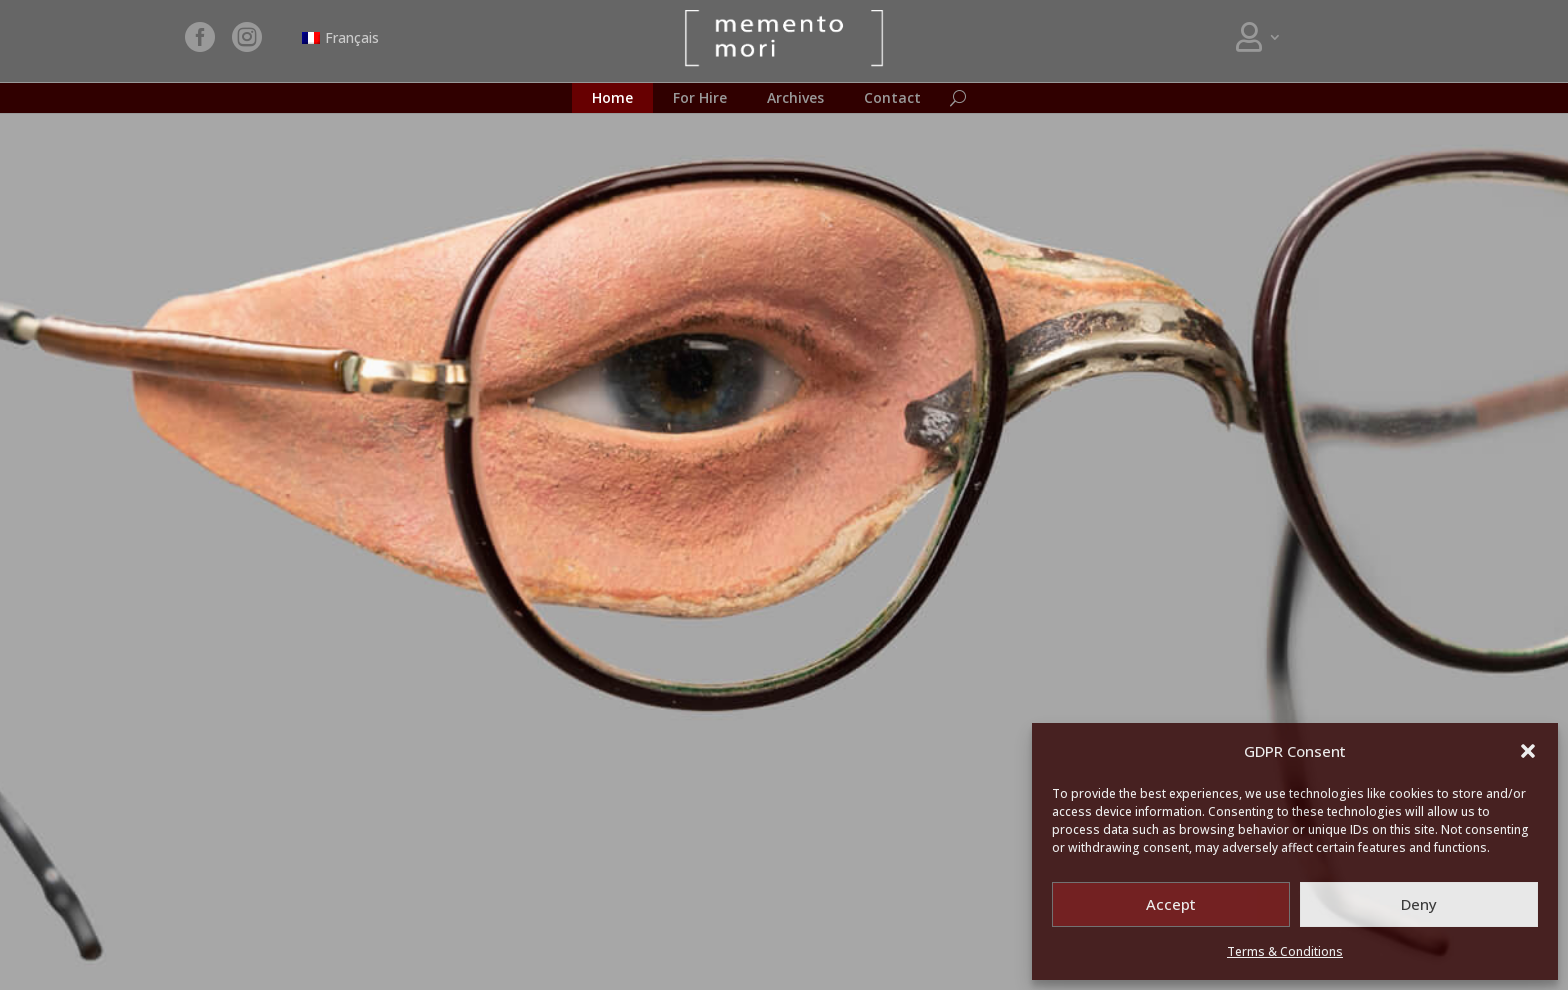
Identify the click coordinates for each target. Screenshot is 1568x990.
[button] (1528, 751)
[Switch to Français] (341, 38)
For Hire (700, 99)
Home (612, 99)
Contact (892, 99)
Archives (795, 99)
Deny (1419, 904)
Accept (1171, 904)
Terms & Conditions (1285, 951)
